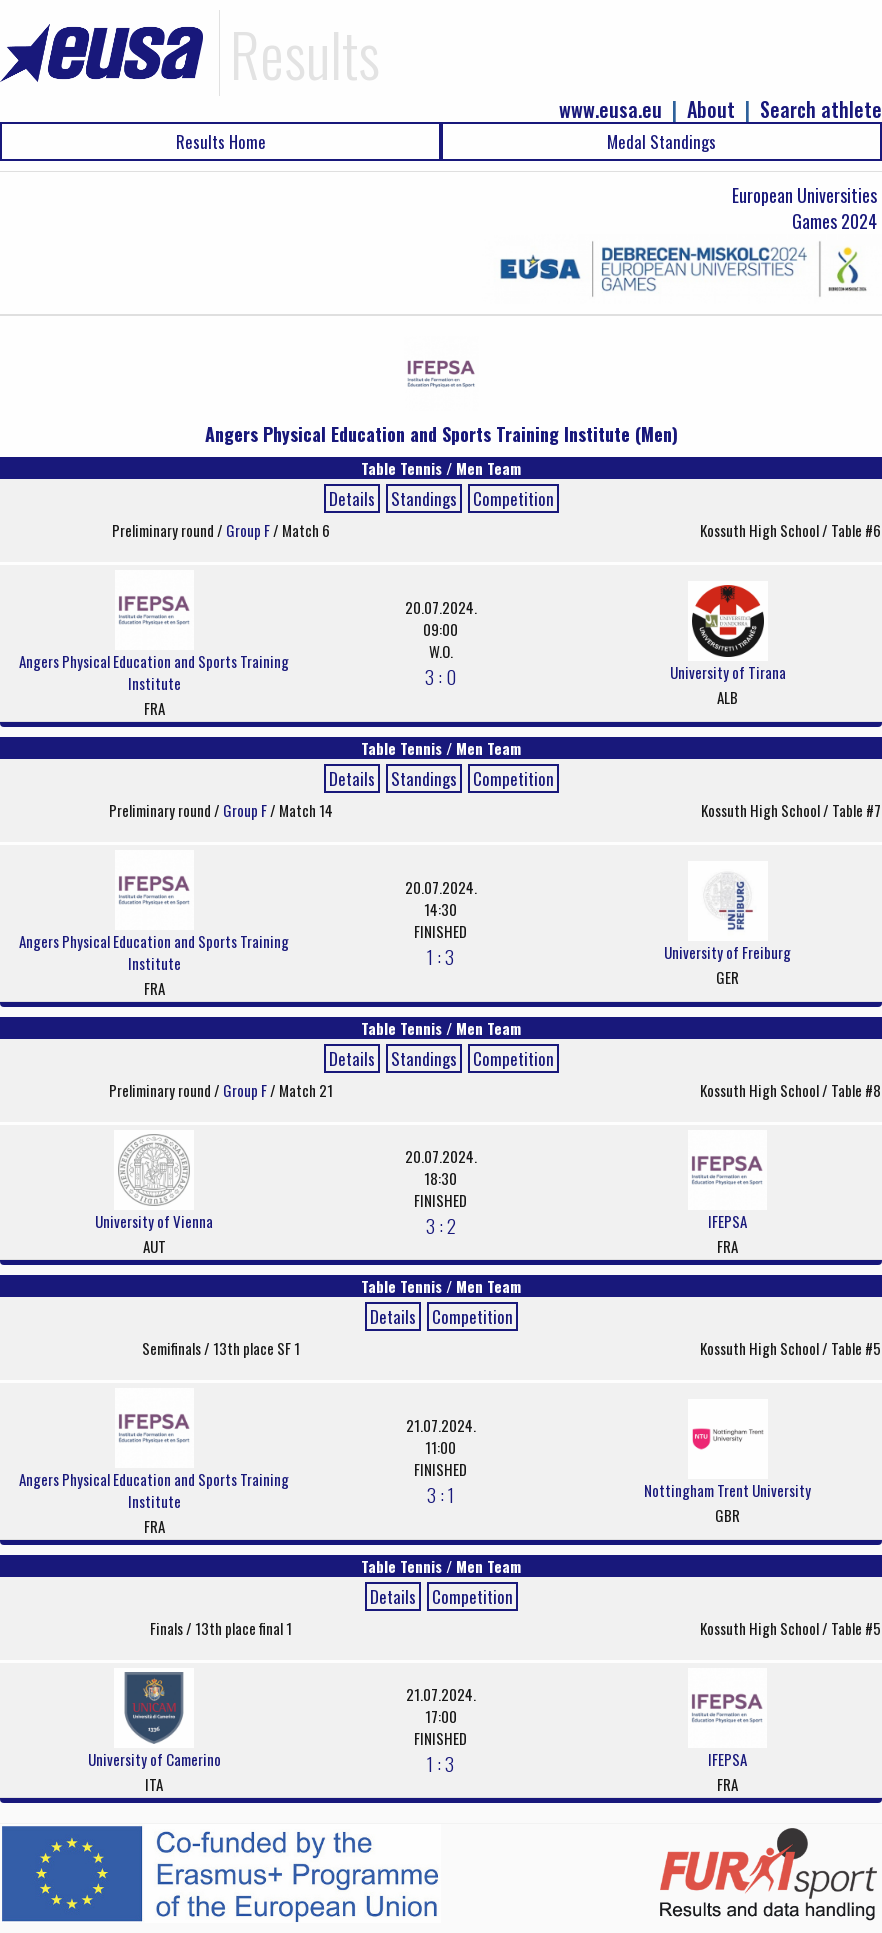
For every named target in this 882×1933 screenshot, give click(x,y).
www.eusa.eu (610, 109)
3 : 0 (440, 676)
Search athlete (821, 109)
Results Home (221, 141)
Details (352, 498)
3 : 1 (440, 1494)
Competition (513, 498)
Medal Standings (661, 141)
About (711, 109)
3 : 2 (441, 1225)
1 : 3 (440, 956)
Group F (249, 530)
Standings (424, 498)
